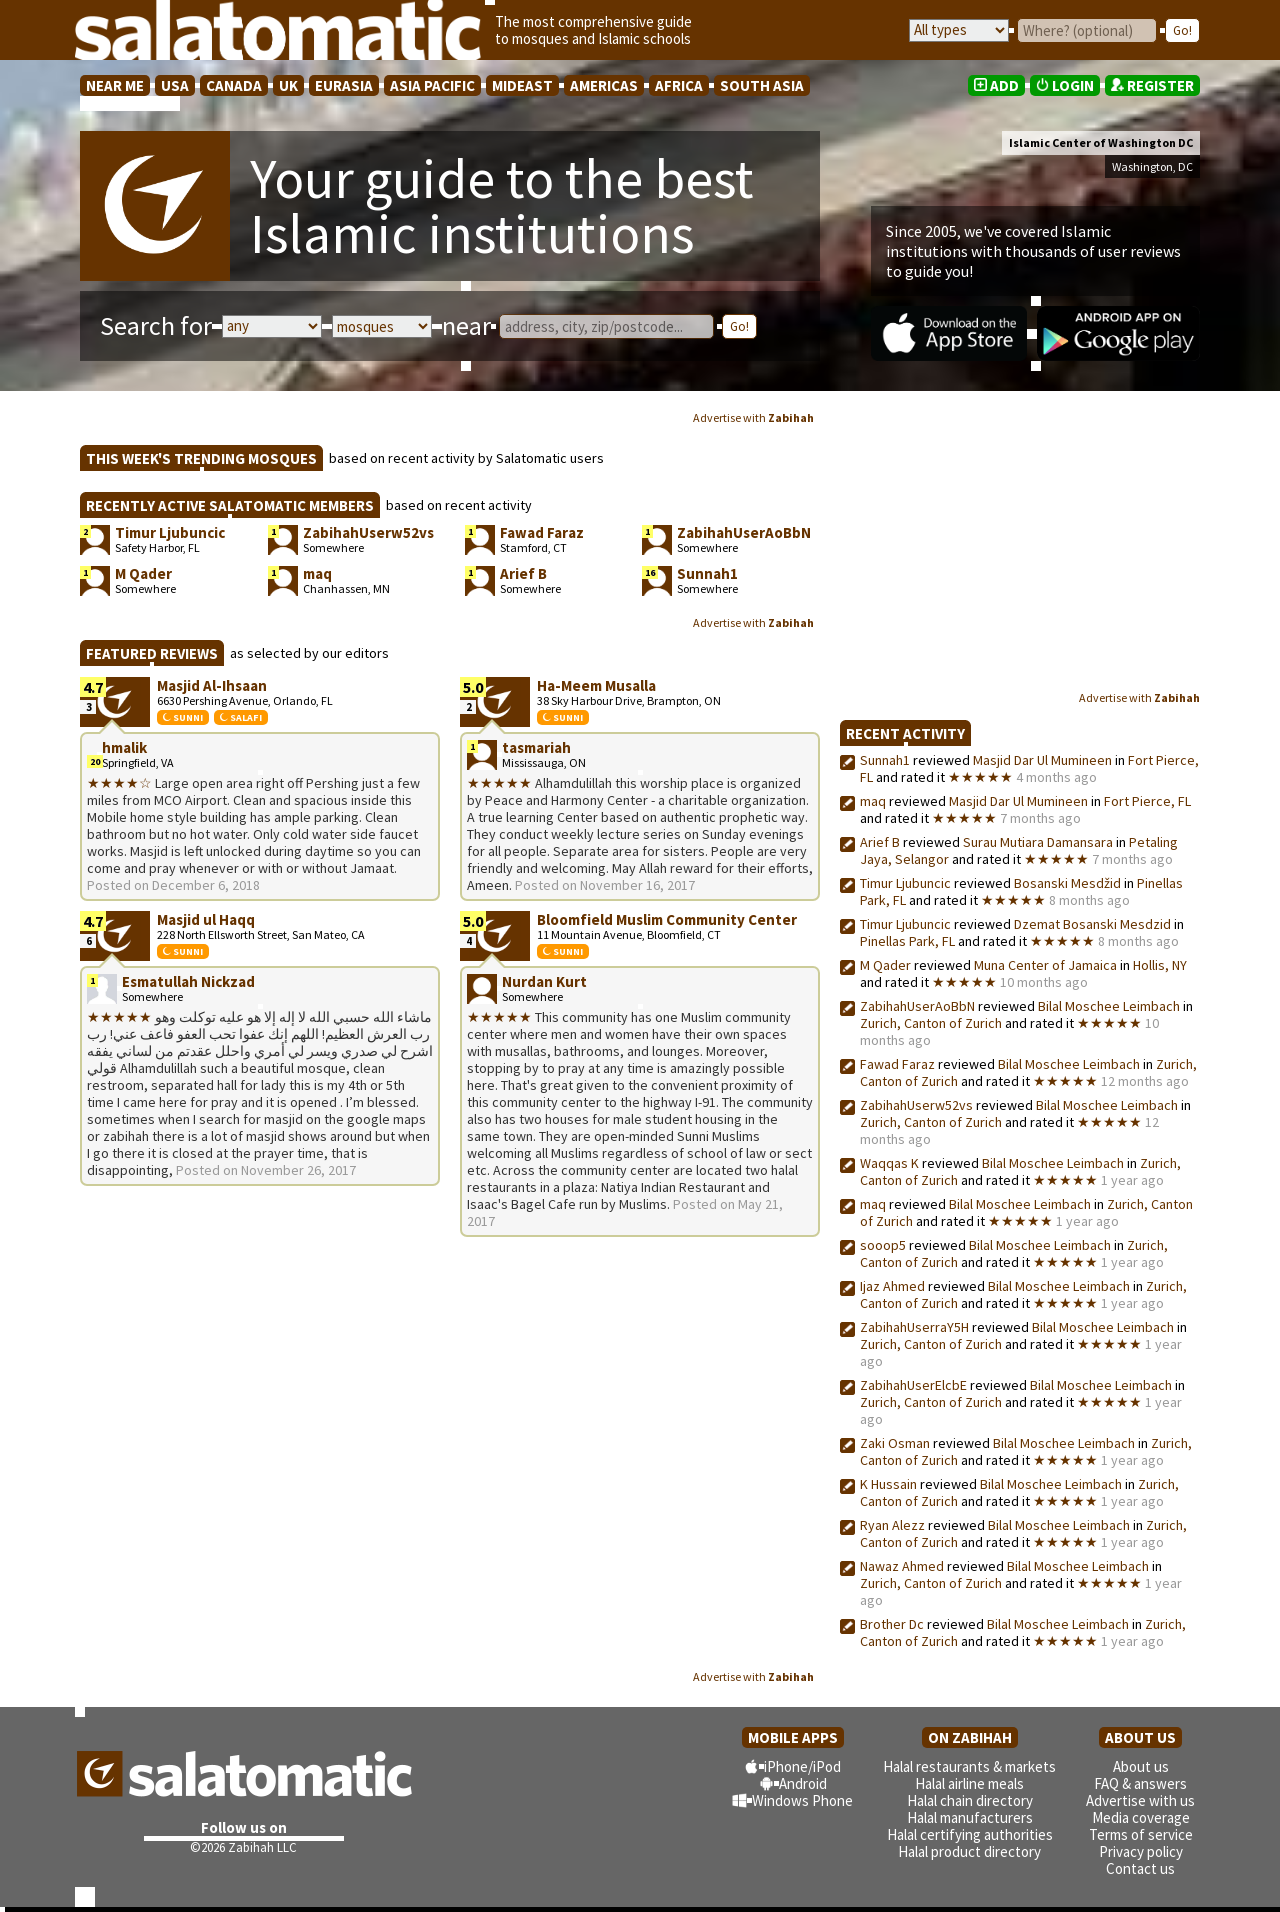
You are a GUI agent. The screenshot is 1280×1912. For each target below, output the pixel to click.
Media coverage (1141, 1817)
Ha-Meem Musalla (596, 685)
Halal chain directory (970, 1800)
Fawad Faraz (897, 1064)
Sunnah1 (885, 760)
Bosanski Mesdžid (1067, 883)
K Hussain (888, 1484)
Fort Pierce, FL (1147, 801)
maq (873, 801)
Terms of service (1141, 1834)
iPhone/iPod (802, 1766)
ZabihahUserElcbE (913, 1385)
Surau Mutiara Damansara (1038, 842)
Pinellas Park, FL (907, 941)
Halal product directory (969, 1851)
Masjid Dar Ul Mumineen (1042, 760)
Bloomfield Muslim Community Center (667, 919)
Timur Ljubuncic (905, 883)
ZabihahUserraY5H (914, 1327)
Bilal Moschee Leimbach (1109, 1006)
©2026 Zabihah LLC (243, 1847)
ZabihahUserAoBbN (917, 1006)
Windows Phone (802, 1800)
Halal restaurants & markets (969, 1766)
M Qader (885, 965)
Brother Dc (892, 1624)
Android (803, 1783)
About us (1141, 1766)
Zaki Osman (895, 1443)
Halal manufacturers (970, 1817)
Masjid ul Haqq (206, 919)
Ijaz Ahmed (894, 1286)
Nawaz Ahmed (902, 1566)
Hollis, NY (1160, 965)
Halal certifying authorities (970, 1834)
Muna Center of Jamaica (1045, 965)
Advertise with (753, 417)
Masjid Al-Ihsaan (212, 685)
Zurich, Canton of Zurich (931, 1023)
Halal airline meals (969, 1783)
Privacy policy (1141, 1851)
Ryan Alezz (892, 1525)
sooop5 (883, 1245)
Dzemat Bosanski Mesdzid (1092, 924)
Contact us (1140, 1868)
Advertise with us (1140, 1800)
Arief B (880, 842)
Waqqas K (889, 1163)
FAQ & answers (1140, 1783)
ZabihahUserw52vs (916, 1105)
